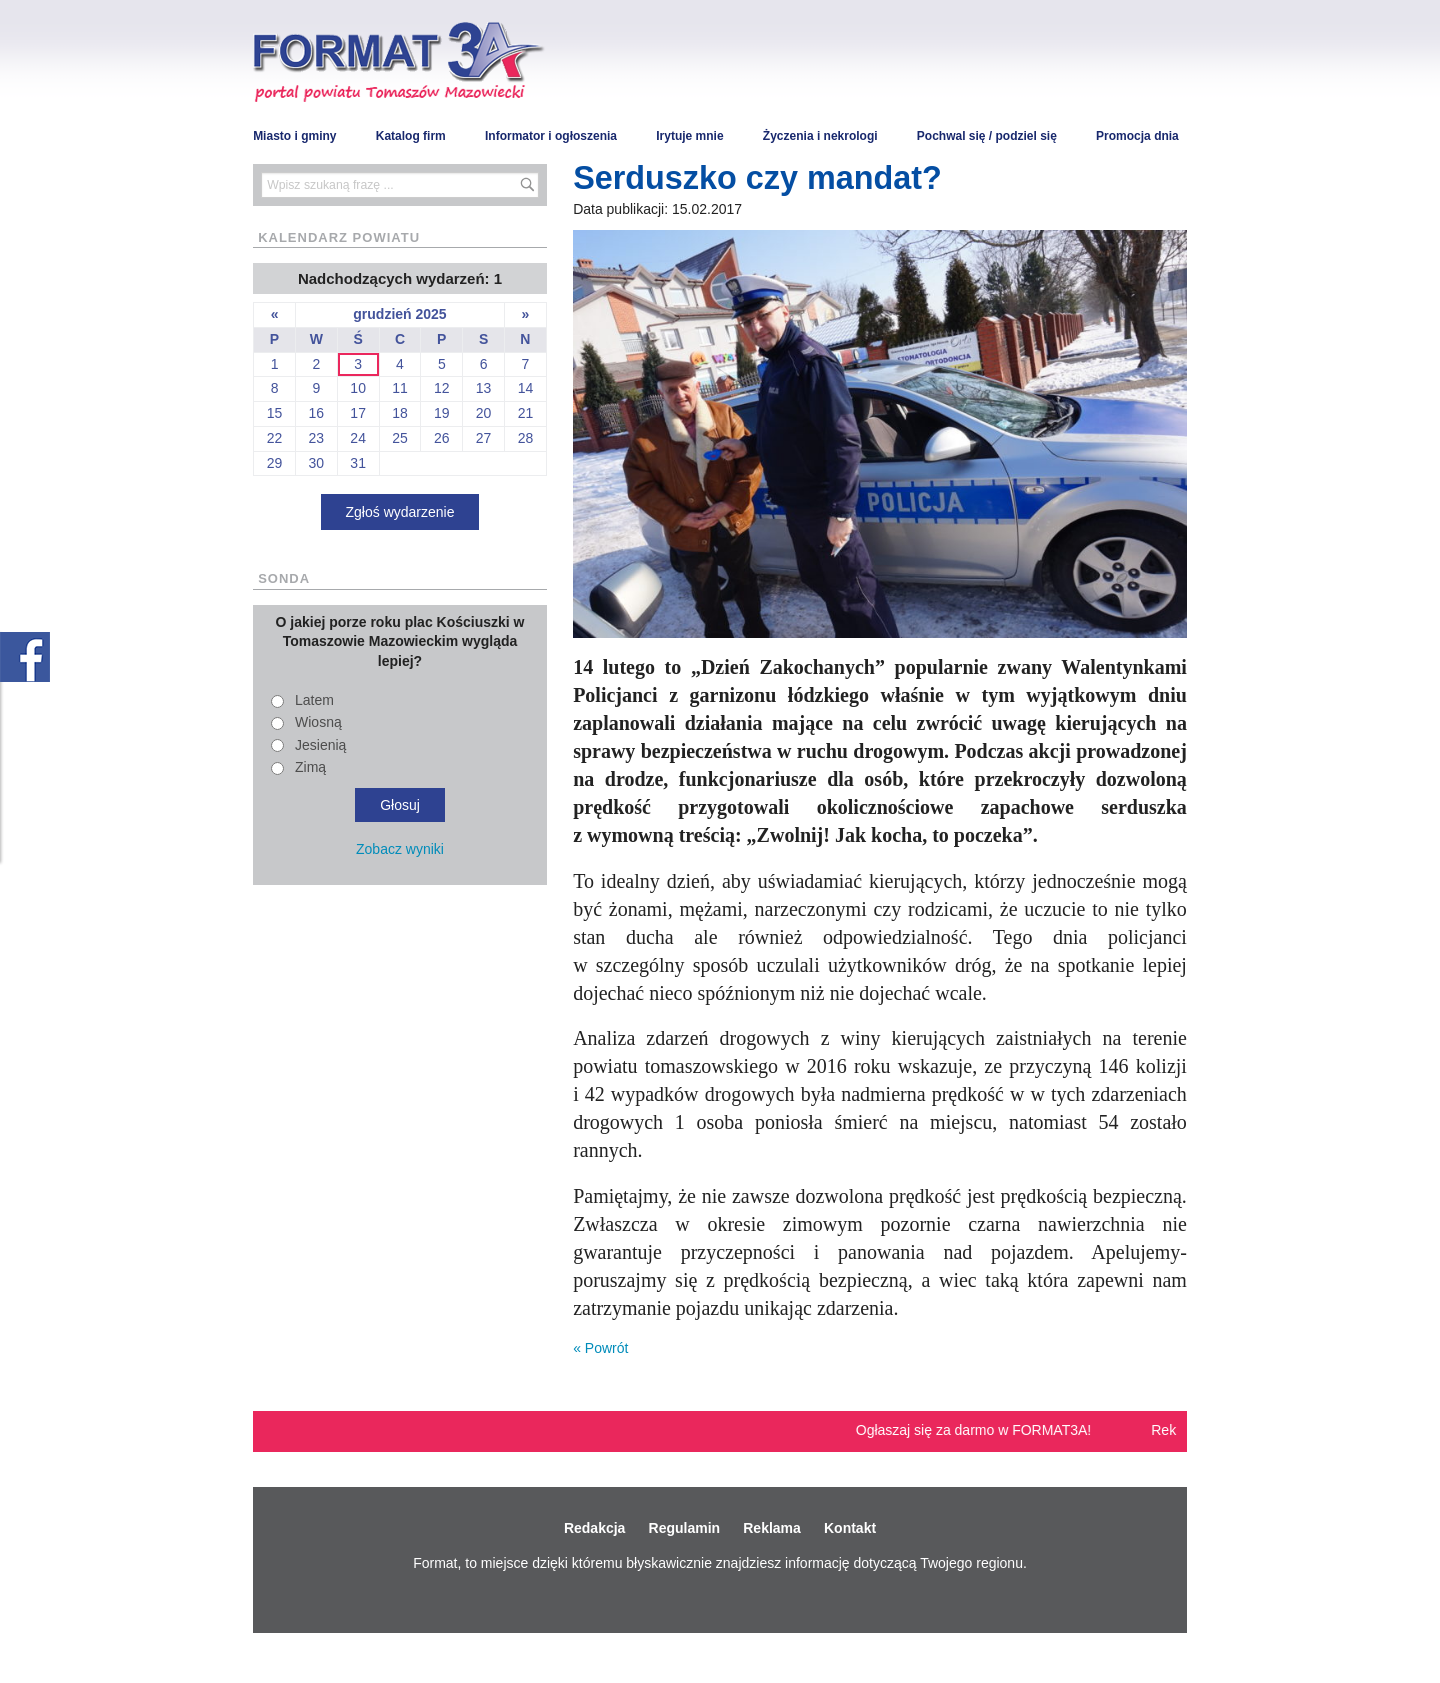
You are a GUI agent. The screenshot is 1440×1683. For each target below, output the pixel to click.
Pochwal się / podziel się (987, 136)
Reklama (772, 1528)
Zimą (310, 767)
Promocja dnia (1137, 136)
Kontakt (850, 1528)
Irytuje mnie (689, 136)
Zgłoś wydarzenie (400, 512)
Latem (314, 700)
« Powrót (600, 1348)
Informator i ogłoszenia (551, 136)
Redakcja (594, 1528)
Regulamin (685, 1528)
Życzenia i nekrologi (820, 136)
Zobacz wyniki (400, 849)
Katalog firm (411, 136)
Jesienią (320, 745)
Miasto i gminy (294, 136)
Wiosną (318, 722)
